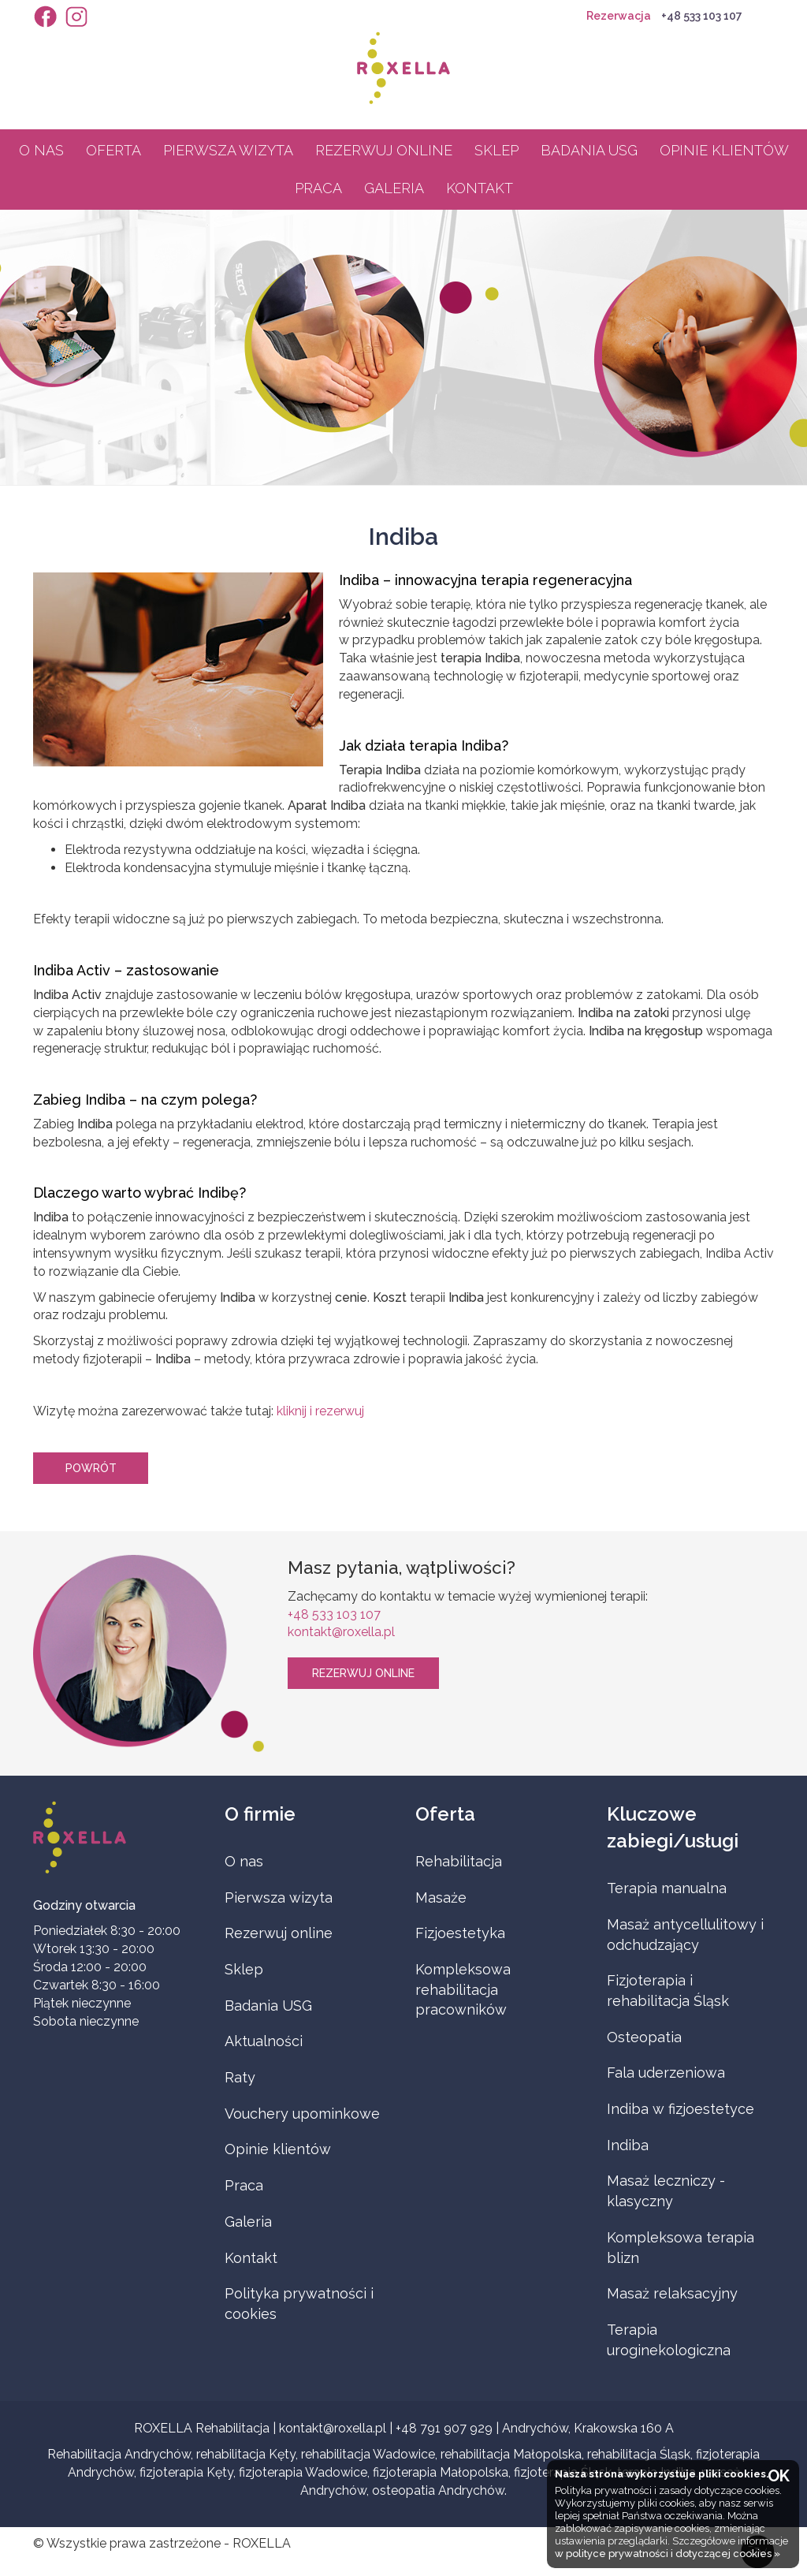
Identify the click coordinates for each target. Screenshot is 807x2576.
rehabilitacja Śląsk (638, 2454)
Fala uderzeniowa (666, 2072)
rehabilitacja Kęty (246, 2454)
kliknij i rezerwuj (320, 1411)
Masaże (441, 1897)
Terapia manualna (667, 1888)
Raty (240, 2077)
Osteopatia (644, 2037)
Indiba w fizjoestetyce (680, 2109)
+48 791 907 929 (444, 2428)
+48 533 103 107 (701, 15)
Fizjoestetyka (460, 1933)
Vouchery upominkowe (302, 2113)
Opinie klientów (724, 150)
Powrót (91, 1468)
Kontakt (479, 188)
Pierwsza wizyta (228, 150)
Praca (318, 188)
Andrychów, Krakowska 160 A (588, 2428)
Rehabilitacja (458, 1861)
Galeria (394, 188)
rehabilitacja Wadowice (368, 2454)
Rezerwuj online (383, 150)
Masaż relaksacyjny (672, 2293)
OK (779, 2476)
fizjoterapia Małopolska (440, 2472)
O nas (41, 150)
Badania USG (589, 150)
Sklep (496, 150)
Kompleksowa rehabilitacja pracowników (463, 1989)
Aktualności (264, 2041)
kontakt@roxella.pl (341, 1631)
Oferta (113, 150)
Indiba (628, 2145)
